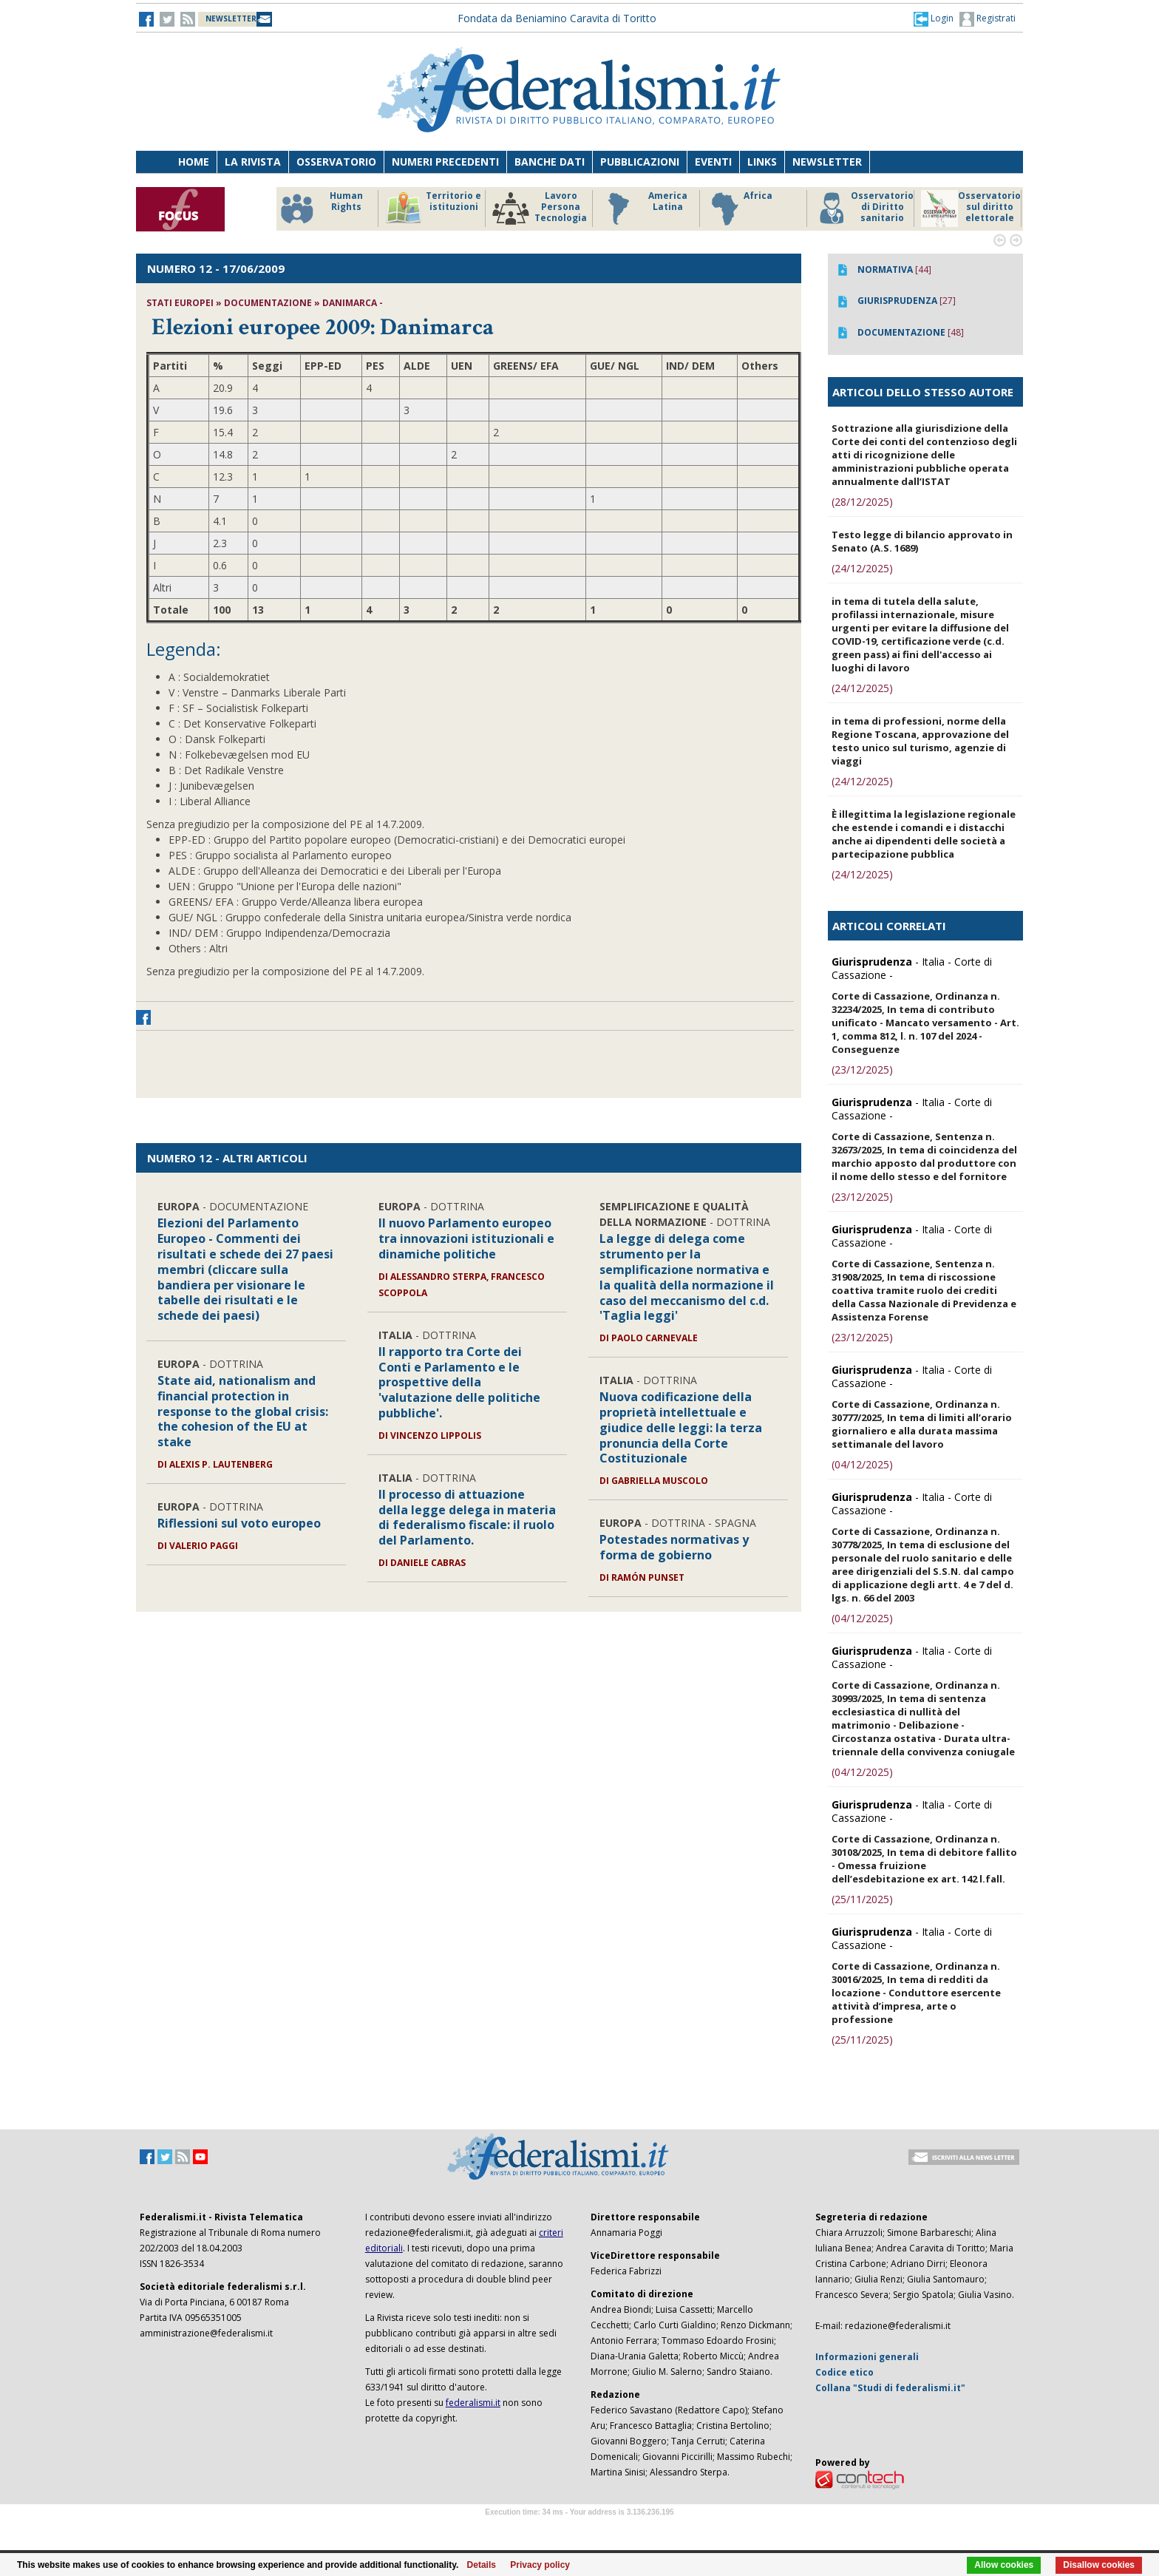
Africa (739, 208)
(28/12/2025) (862, 502)
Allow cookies (1003, 2565)
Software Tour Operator (579, 2529)
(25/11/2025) (862, 1899)
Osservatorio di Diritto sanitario (864, 208)
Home (193, 162)
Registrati (987, 19)
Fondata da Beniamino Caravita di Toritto (557, 18)
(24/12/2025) (862, 568)
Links (762, 162)
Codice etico (844, 2372)
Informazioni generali (867, 2356)
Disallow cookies (1099, 2565)
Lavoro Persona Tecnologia (539, 208)
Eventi (713, 162)
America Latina (643, 208)
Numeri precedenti (445, 162)
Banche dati (549, 162)
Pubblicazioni (639, 162)
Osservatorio (336, 162)
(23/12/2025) (862, 1069)
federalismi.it (473, 2402)
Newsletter (827, 162)
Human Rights (320, 208)
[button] (933, 18)
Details (481, 2565)
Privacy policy (540, 2565)
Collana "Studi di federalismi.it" (890, 2388)
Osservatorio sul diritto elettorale (971, 208)
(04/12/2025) (862, 1464)
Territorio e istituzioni (433, 208)
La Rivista (253, 162)
